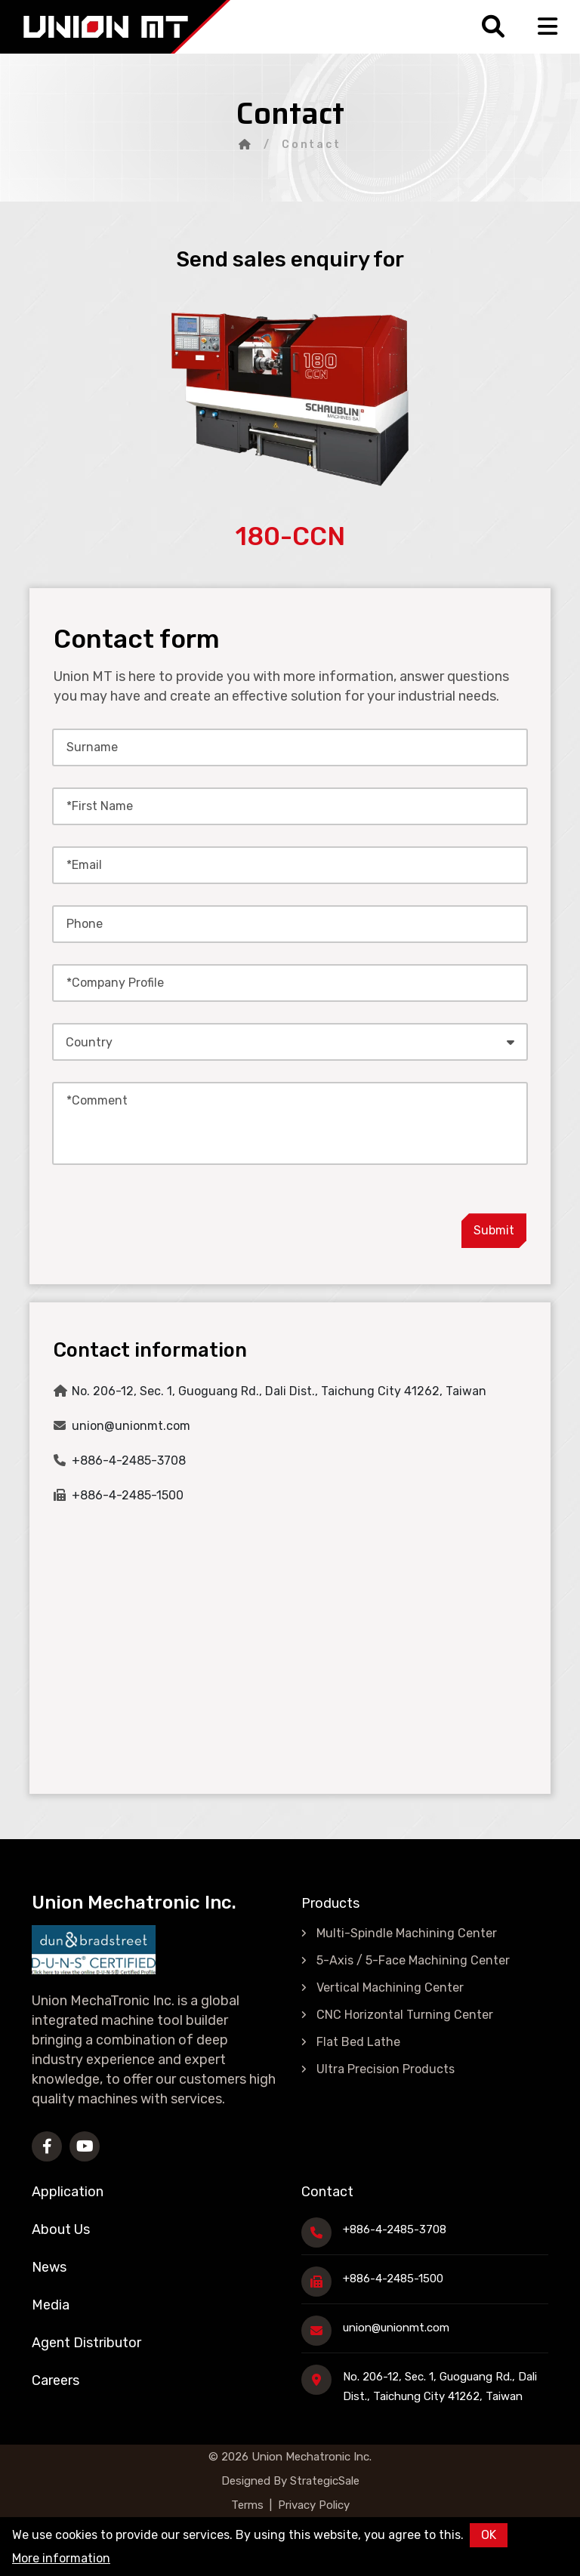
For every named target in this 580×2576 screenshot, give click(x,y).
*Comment (97, 1100)
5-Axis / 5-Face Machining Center (413, 1960)
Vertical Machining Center (390, 1987)
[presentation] (328, 1218)
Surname (92, 747)
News (49, 2267)
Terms (247, 2505)
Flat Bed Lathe (358, 2042)
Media (50, 2305)
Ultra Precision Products (385, 2069)
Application (67, 2191)
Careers (55, 2380)
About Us (61, 2229)
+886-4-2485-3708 (129, 1460)
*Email (84, 865)
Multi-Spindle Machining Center (406, 1933)
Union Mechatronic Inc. (311, 2457)
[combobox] (290, 1042)
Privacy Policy (314, 2505)
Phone (84, 924)
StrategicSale (323, 2481)
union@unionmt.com (131, 1426)
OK (488, 2535)
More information (61, 2558)
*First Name (99, 806)
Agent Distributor (86, 2342)
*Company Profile (115, 982)
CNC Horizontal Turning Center (404, 2014)
